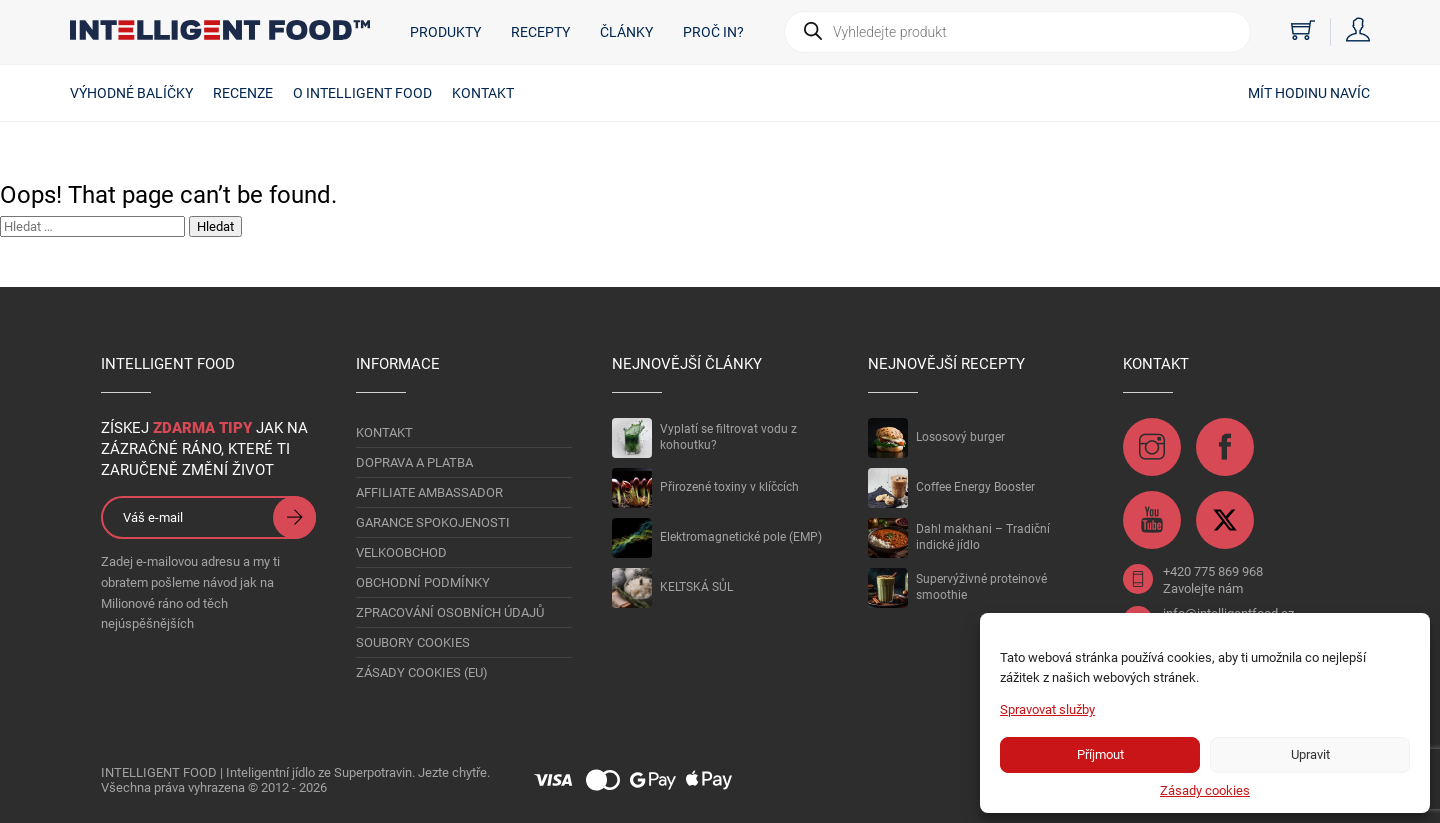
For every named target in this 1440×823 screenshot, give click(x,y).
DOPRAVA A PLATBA (414, 462)
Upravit (1310, 754)
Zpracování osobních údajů (450, 612)
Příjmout (1100, 754)
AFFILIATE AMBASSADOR (429, 492)
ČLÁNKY (626, 32)
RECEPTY (540, 32)
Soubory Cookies (413, 642)
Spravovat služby (1047, 709)
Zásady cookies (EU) (422, 672)
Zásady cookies (1205, 790)
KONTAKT (483, 93)
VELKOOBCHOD (401, 552)
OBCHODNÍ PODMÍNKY (423, 582)
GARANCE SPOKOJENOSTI (433, 522)
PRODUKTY (445, 32)
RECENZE (243, 93)
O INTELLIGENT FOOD (362, 93)
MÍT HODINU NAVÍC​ (1309, 93)
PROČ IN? (713, 32)
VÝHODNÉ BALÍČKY (131, 93)
